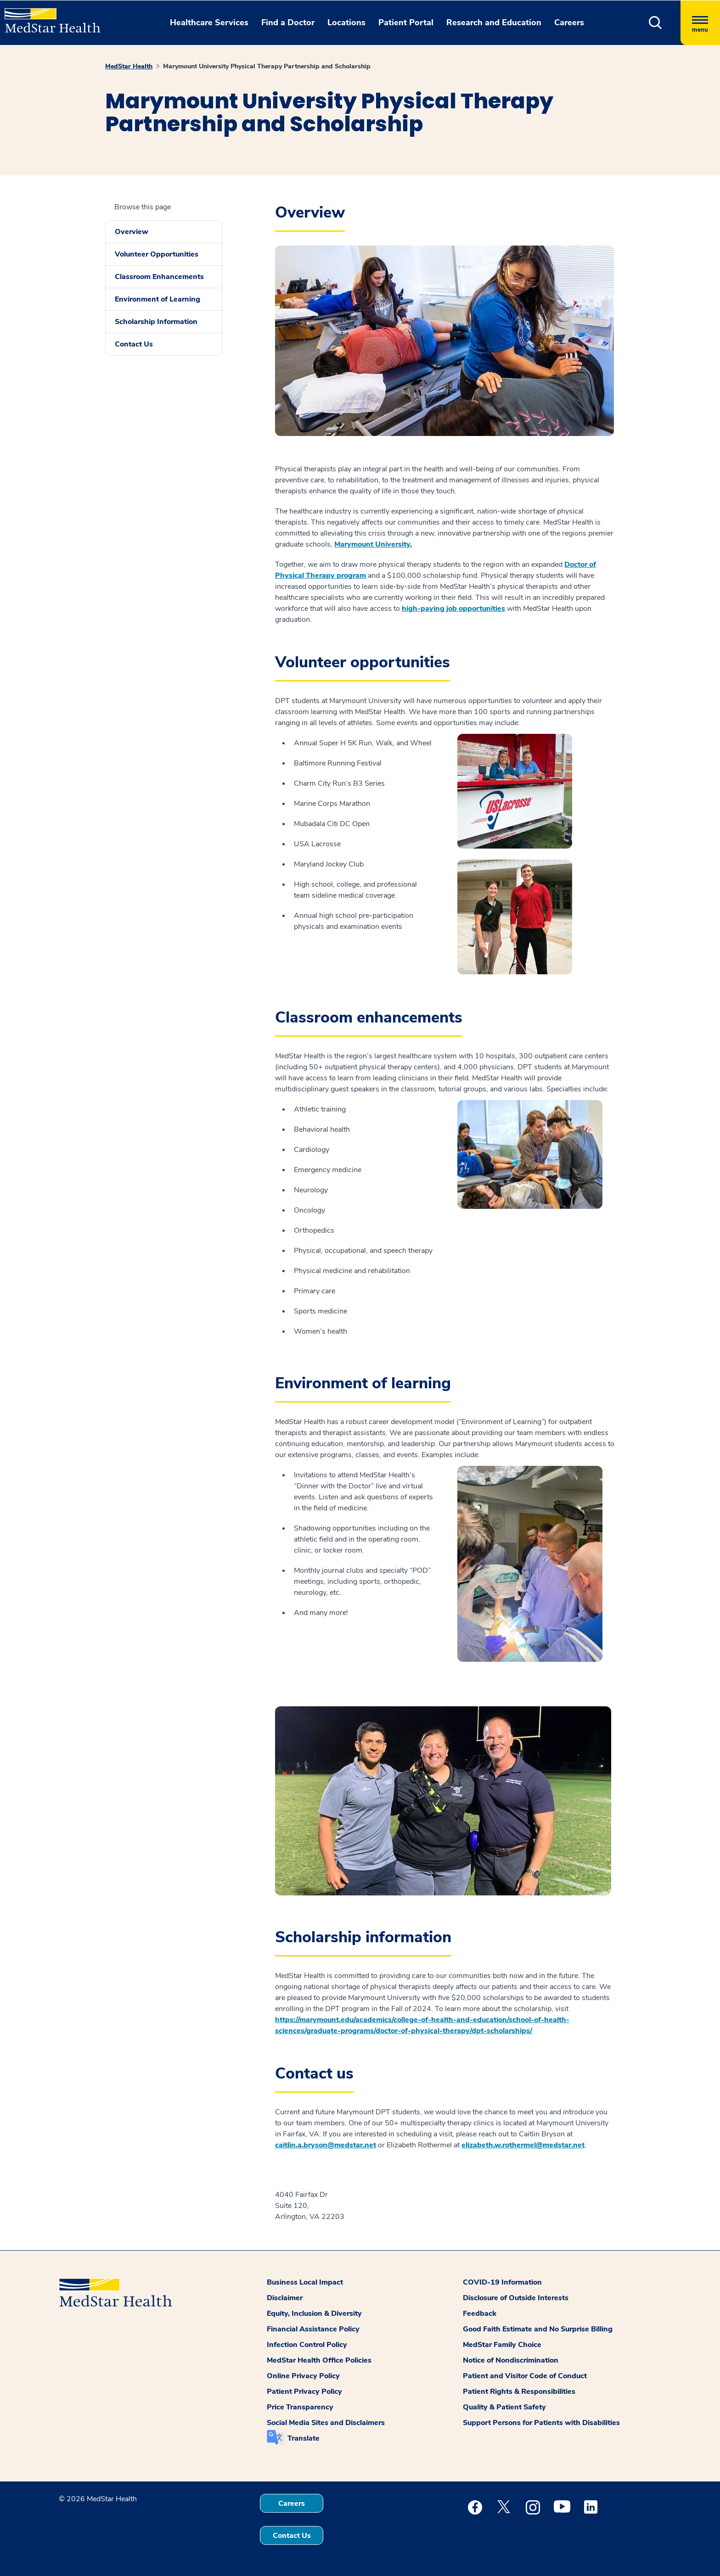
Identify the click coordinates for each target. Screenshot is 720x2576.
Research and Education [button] (493, 22)
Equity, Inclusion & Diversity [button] (314, 2313)
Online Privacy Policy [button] (303, 2376)
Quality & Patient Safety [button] (504, 2407)
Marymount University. (373, 544)
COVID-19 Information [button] (502, 2282)
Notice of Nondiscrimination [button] (510, 2360)
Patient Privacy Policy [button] (304, 2391)
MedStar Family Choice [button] (502, 2345)
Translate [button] (303, 2438)
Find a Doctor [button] (288, 22)
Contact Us (134, 344)
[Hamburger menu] (700, 22)
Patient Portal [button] (405, 22)
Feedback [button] (479, 2313)
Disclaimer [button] (285, 2298)
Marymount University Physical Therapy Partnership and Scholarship (267, 66)
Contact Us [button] (292, 2536)
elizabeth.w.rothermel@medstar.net (523, 2145)
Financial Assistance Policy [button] (313, 2329)
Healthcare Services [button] (209, 22)
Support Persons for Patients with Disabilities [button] (541, 2423)
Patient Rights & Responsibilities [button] (519, 2391)
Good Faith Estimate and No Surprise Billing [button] (538, 2329)
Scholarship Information (156, 322)
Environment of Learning (157, 299)
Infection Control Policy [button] (307, 2345)
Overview (131, 232)
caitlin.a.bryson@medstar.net (325, 2145)
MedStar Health (128, 66)
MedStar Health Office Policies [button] (319, 2360)
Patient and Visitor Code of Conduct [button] (525, 2376)
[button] (655, 22)
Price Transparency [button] (300, 2407)
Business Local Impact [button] (305, 2282)
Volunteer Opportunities (156, 254)
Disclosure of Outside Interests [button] (515, 2298)
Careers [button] (569, 22)
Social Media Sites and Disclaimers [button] (326, 2423)
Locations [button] (346, 22)
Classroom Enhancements (159, 277)
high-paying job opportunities (453, 608)
